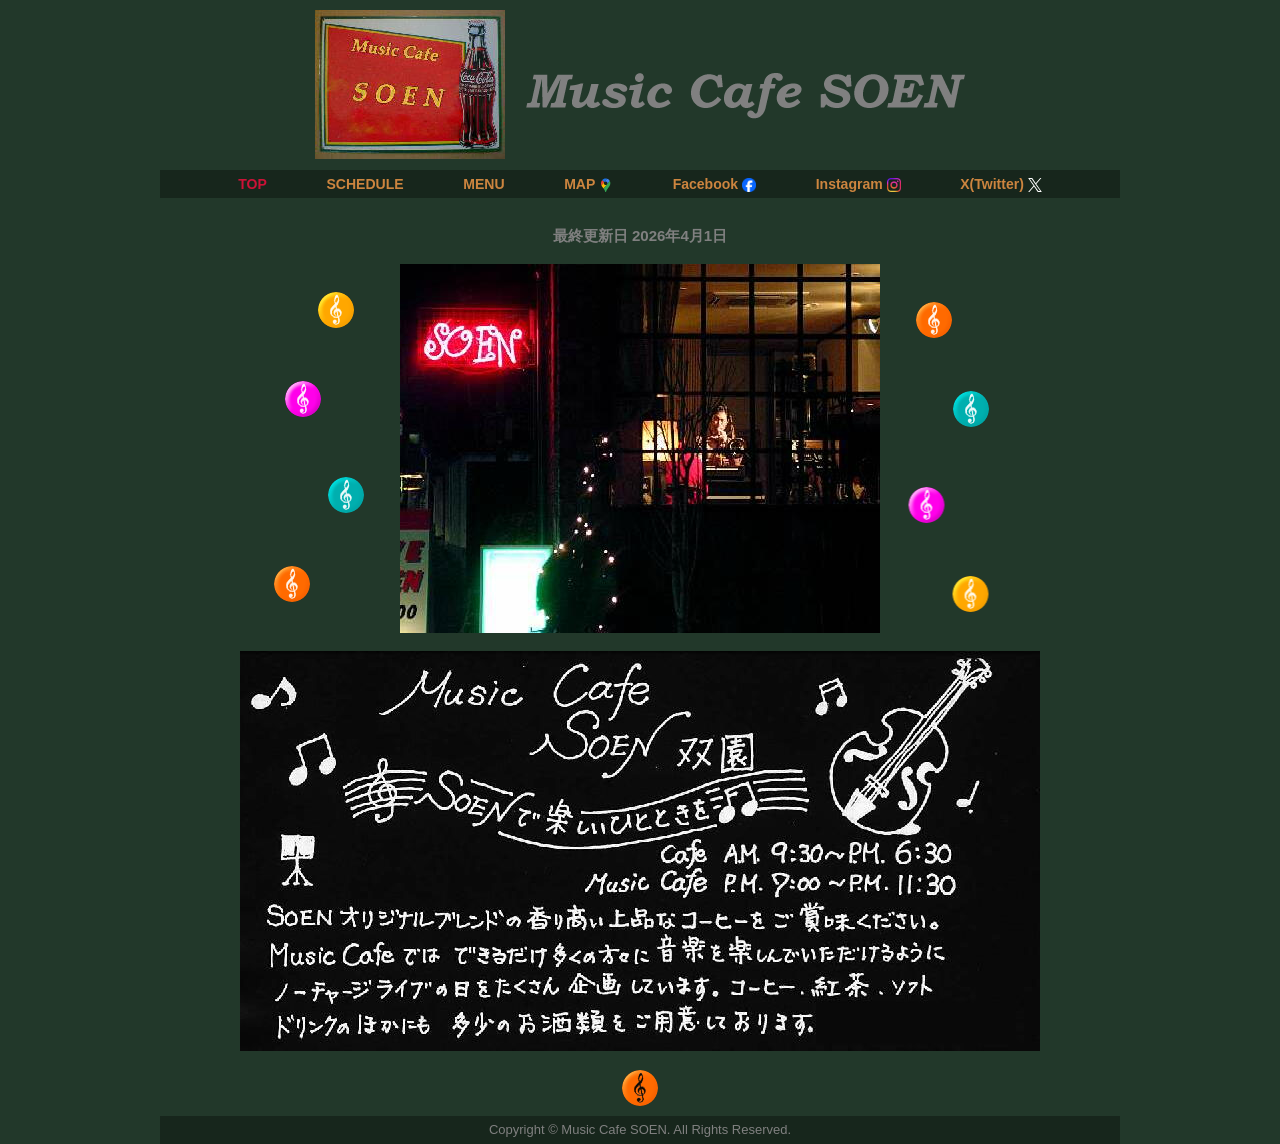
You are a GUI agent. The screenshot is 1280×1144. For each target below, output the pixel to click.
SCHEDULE (364, 184)
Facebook (714, 184)
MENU (483, 184)
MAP (588, 184)
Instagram (858, 184)
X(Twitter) (1001, 184)
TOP (252, 184)
